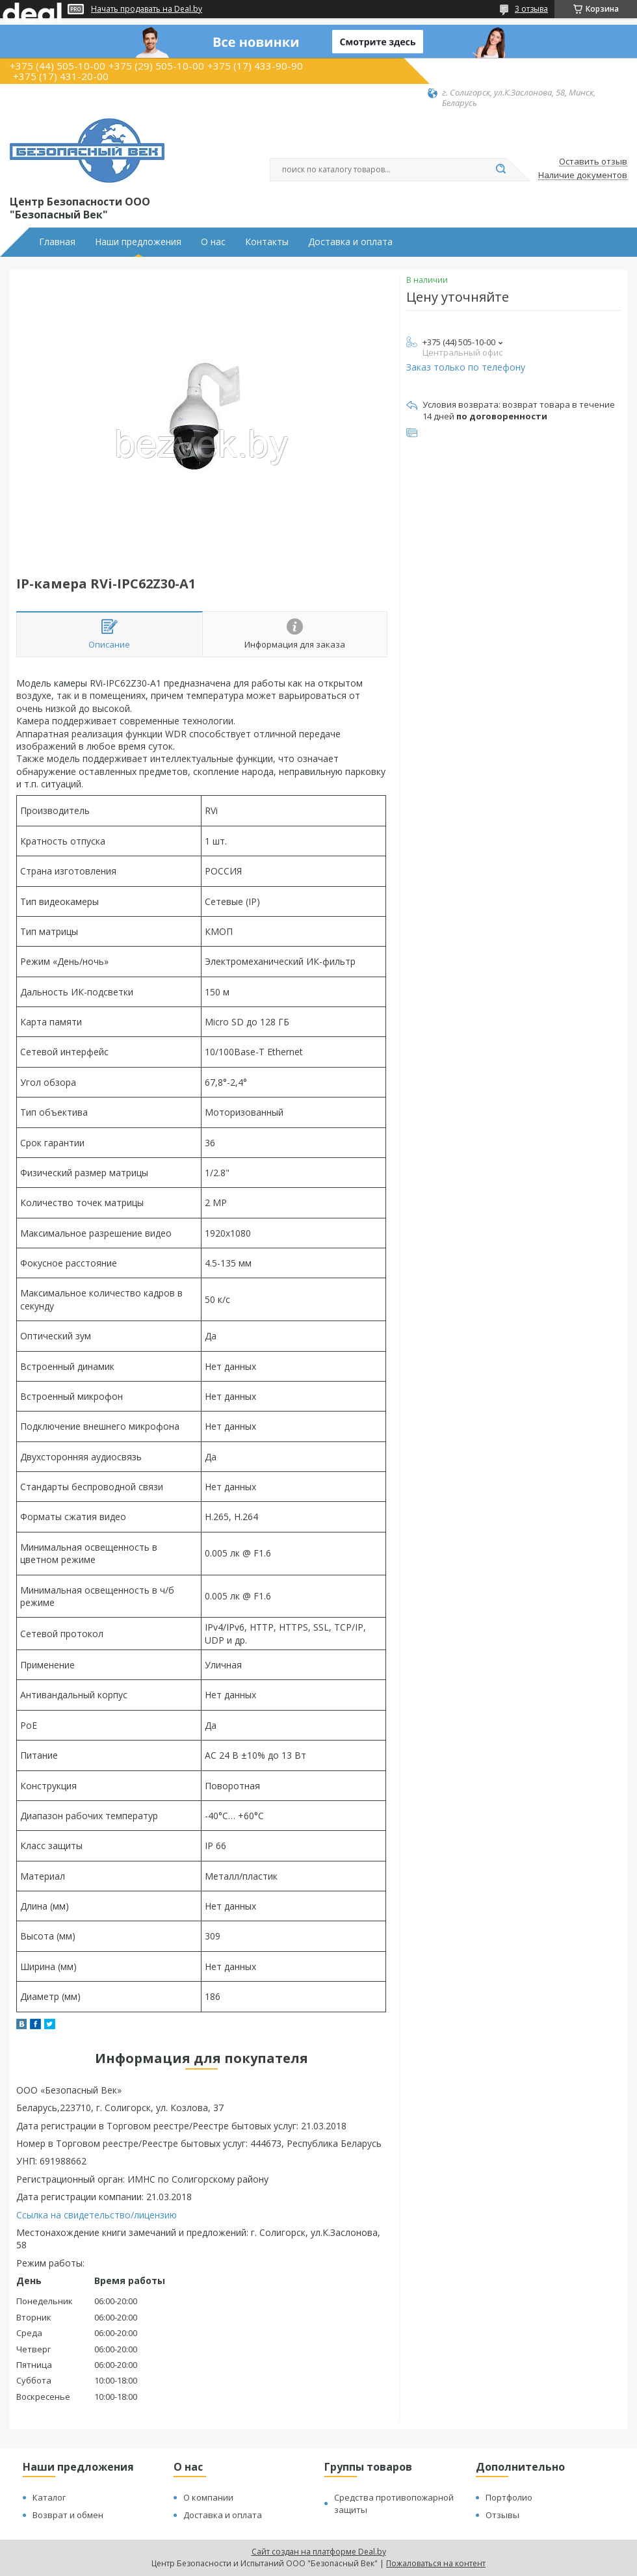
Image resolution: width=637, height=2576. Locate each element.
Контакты (267, 241)
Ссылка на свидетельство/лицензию (96, 2215)
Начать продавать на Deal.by (146, 9)
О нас (213, 241)
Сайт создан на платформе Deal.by (319, 2551)
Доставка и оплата (350, 241)
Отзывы (502, 2515)
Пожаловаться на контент (436, 2563)
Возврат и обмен (67, 2515)
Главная (57, 241)
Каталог (49, 2497)
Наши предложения (138, 241)
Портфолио (509, 2497)
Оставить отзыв (593, 161)
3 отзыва (531, 8)
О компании (208, 2497)
